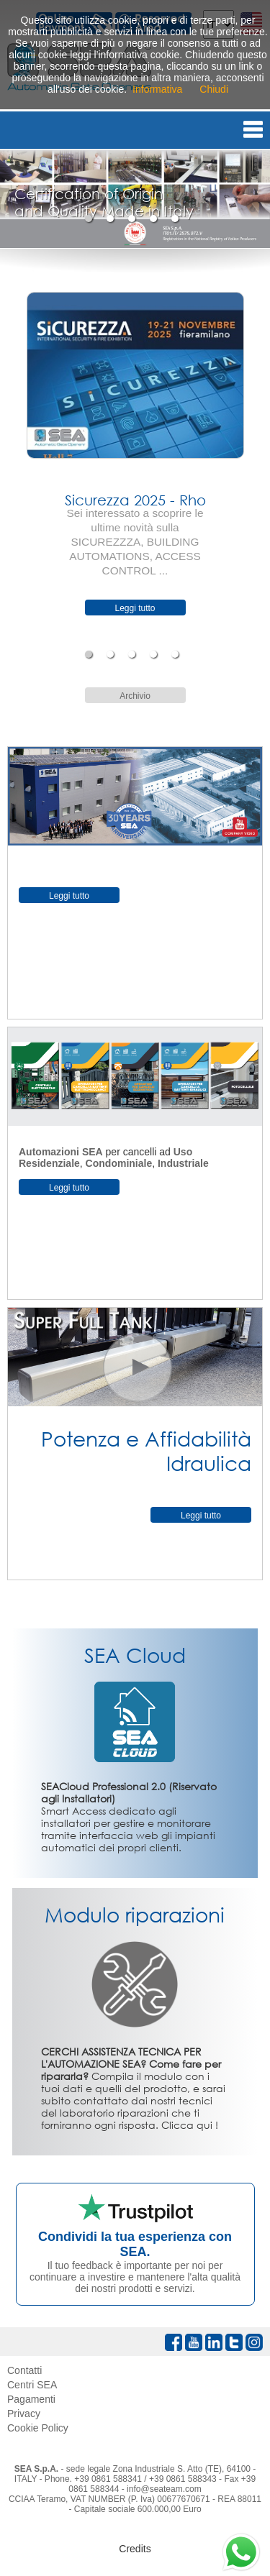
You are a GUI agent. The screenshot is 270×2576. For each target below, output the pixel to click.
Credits (134, 2548)
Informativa (157, 89)
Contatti (24, 2370)
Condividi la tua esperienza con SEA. (135, 2244)
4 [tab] (155, 218)
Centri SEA (32, 2385)
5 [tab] (177, 218)
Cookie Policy (37, 2428)
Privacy (23, 2413)
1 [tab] (90, 218)
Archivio (135, 696)
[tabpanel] (135, 199)
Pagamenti (31, 2399)
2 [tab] (112, 218)
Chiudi (213, 89)
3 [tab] (133, 218)
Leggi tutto (134, 608)
